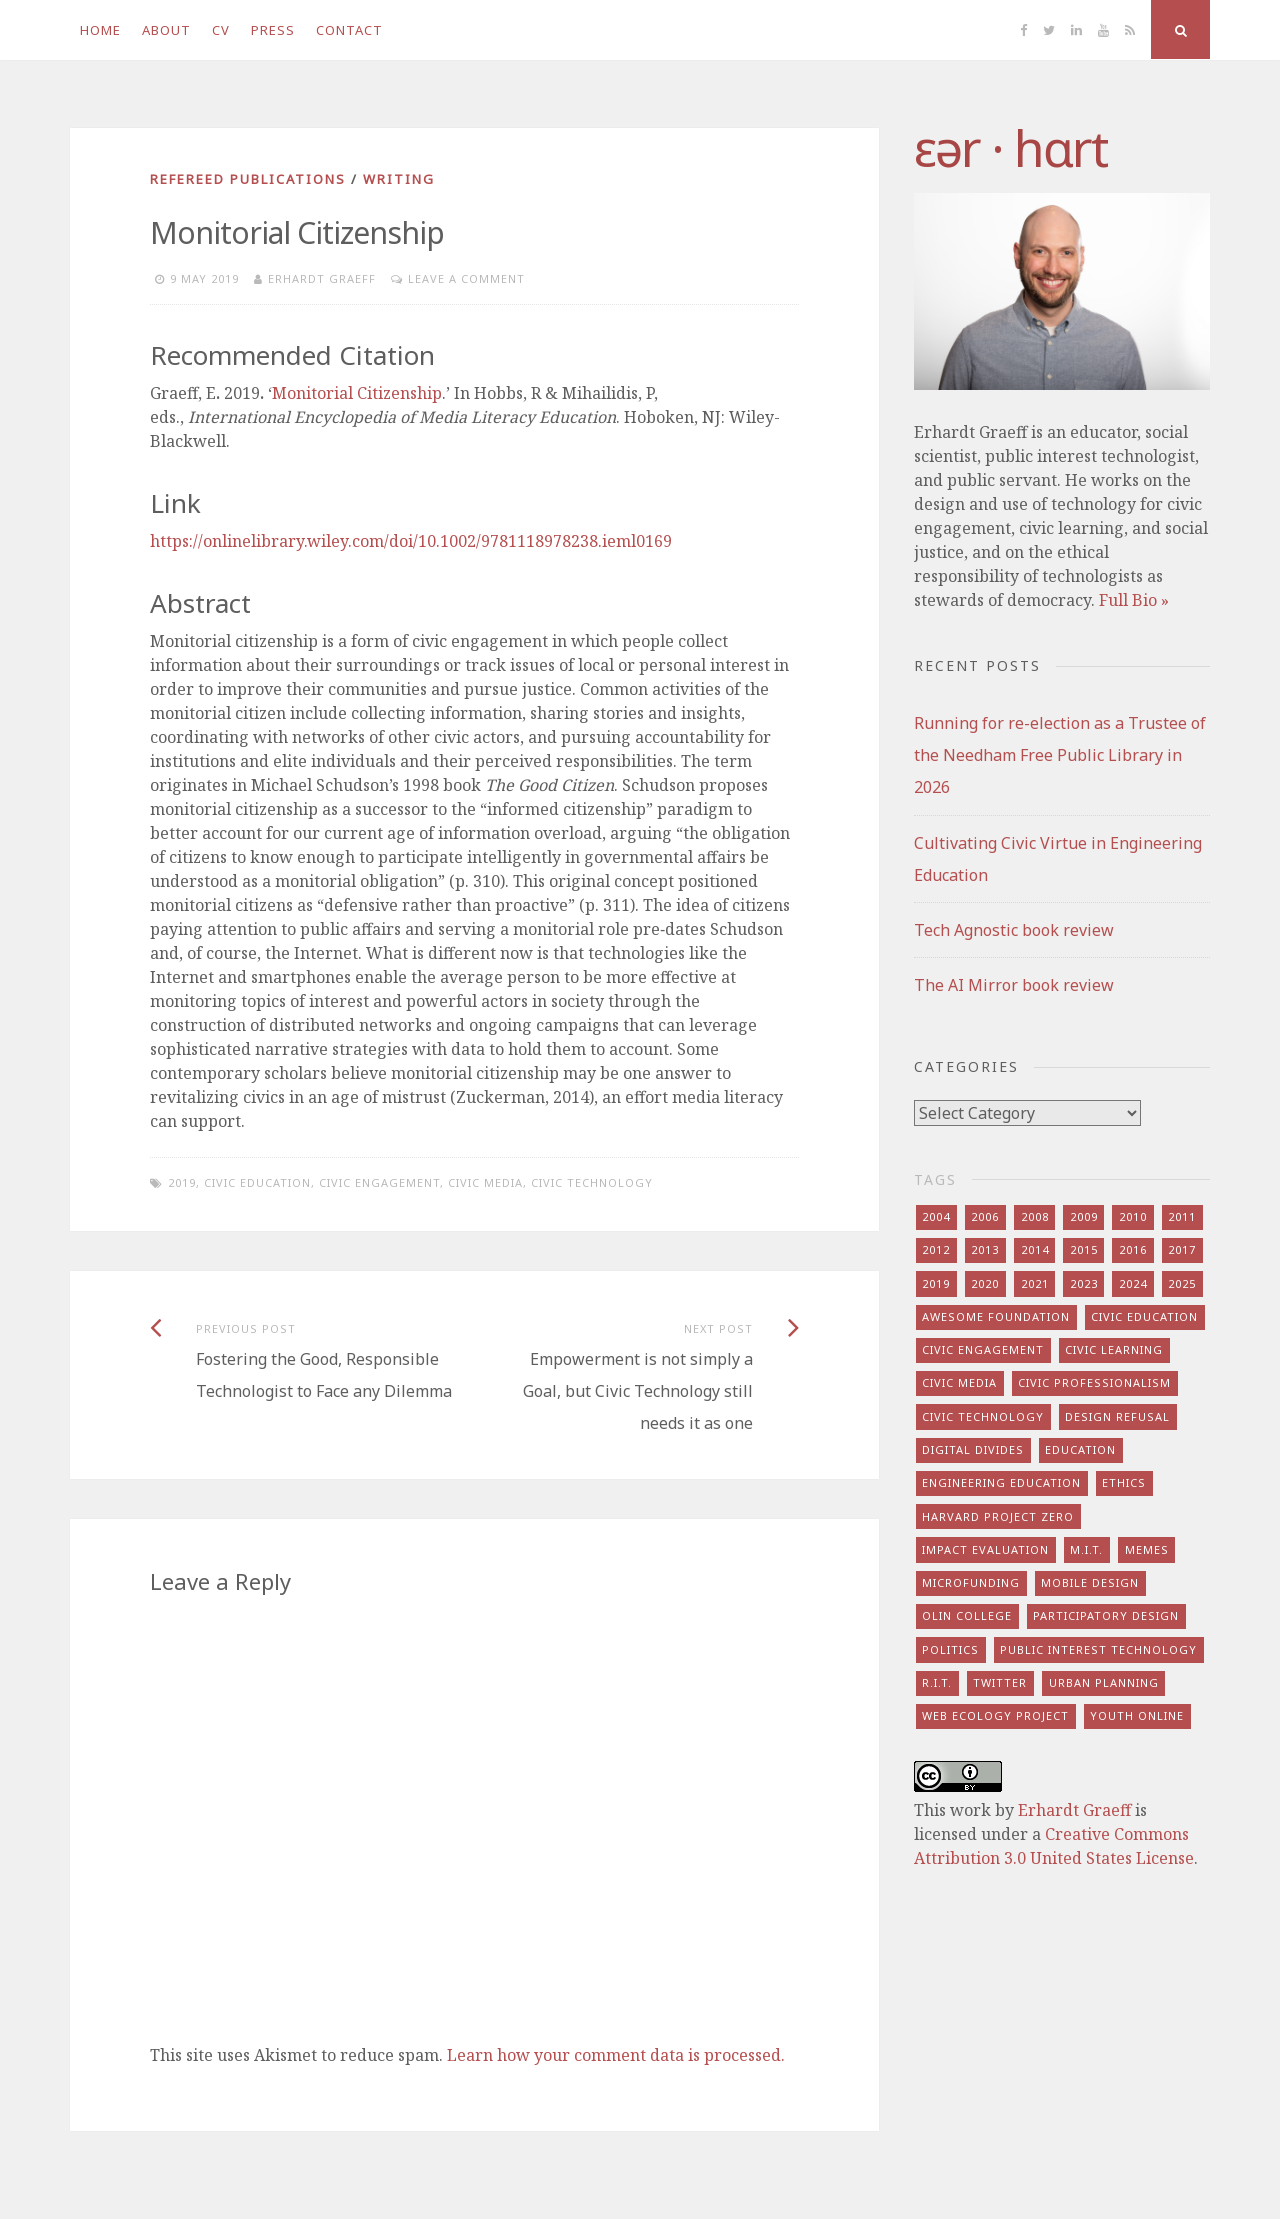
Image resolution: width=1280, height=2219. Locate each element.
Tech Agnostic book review (1014, 930)
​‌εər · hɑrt (1010, 148)
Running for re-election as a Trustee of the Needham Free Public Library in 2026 (1060, 755)
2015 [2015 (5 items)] (1084, 1249)
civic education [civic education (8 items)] (1144, 1316)
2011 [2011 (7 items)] (1182, 1216)
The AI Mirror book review (1014, 985)
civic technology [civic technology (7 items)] (983, 1416)
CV (221, 30)
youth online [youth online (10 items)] (1137, 1715)
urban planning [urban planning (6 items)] (1104, 1682)
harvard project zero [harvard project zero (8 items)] (998, 1516)
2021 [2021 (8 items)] (1035, 1283)
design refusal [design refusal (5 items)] (1117, 1416)
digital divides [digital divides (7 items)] (973, 1449)
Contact (349, 30)
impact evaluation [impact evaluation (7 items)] (985, 1549)
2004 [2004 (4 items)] (936, 1216)
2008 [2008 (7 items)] (1035, 1216)
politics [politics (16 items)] (950, 1649)
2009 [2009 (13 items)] (1084, 1216)
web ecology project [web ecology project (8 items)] (995, 1715)
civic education (257, 1182)
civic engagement (379, 1182)
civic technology (592, 1182)
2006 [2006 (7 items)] (985, 1216)
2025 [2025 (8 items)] (1182, 1283)
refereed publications (248, 179)
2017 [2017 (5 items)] (1182, 1249)
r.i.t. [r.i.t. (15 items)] (937, 1682)
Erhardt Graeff (322, 278)
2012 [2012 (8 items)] (936, 1249)
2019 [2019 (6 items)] (936, 1283)
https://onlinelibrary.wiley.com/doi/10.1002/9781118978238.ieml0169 (411, 541)
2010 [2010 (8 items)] (1133, 1216)
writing (399, 179)
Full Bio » (1134, 600)
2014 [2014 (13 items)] (1035, 1249)
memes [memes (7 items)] (1147, 1549)
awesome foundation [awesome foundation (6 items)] (996, 1316)
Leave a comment (466, 278)
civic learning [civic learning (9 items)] (1114, 1349)
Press (273, 30)
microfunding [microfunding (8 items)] (971, 1582)
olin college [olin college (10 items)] (967, 1615)
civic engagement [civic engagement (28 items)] (983, 1349)
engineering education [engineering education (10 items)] (1001, 1482)
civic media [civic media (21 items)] (959, 1382)
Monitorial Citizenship (357, 393)
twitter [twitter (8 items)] (1000, 1682)
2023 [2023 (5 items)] (1084, 1283)
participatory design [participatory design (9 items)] (1106, 1615)
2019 (182, 1182)
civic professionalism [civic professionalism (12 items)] (1094, 1382)
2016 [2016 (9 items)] (1133, 1249)
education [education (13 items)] (1080, 1449)
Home (100, 30)
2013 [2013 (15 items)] (985, 1249)
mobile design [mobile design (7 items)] (1090, 1582)
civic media (485, 1182)
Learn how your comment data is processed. (616, 2055)
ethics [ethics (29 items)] (1124, 1482)
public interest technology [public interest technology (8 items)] (1098, 1649)
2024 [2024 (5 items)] (1133, 1283)
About (166, 30)
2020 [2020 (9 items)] (985, 1283)
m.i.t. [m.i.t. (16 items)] (1086, 1549)
